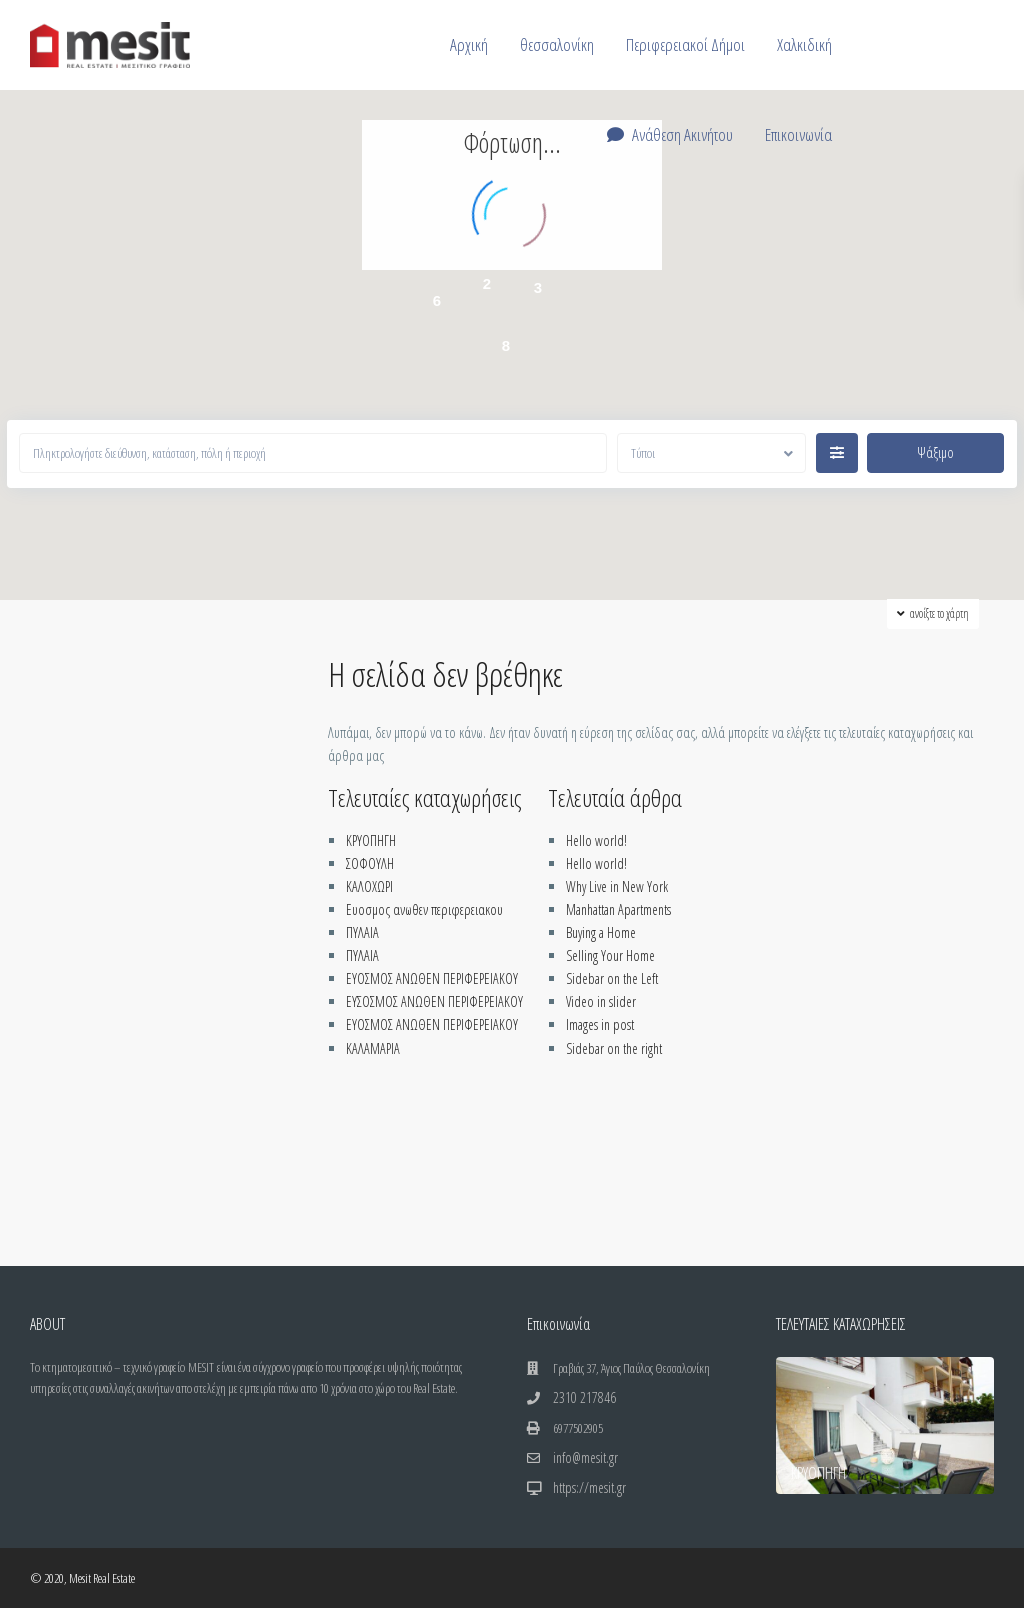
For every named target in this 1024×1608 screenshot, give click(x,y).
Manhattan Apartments (618, 909)
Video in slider (601, 1001)
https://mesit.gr (589, 1487)
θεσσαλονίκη (557, 44)
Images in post (600, 1024)
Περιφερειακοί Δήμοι (685, 44)
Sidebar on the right (614, 1048)
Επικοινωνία (798, 134)
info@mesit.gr (585, 1457)
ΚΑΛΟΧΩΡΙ (369, 886)
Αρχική (469, 44)
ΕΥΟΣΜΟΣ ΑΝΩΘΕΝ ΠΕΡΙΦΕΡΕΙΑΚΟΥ (432, 978)
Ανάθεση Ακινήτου (670, 135)
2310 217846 (584, 1397)
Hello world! (596, 840)
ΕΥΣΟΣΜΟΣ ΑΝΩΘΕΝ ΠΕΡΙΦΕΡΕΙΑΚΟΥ (434, 1001)
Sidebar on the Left (612, 978)
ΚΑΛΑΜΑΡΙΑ (373, 1048)
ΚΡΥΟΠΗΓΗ (371, 840)
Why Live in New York (617, 886)
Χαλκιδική (804, 44)
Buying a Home (601, 932)
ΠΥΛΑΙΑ (362, 932)
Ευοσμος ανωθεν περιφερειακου (424, 909)
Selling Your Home (610, 955)
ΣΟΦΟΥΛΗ (370, 863)
